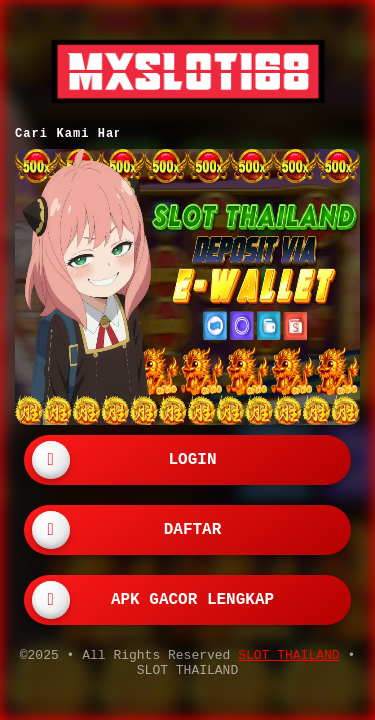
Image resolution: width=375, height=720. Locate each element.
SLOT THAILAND (288, 655)
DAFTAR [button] (193, 528)
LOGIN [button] (192, 458)
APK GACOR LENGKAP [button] (192, 598)
